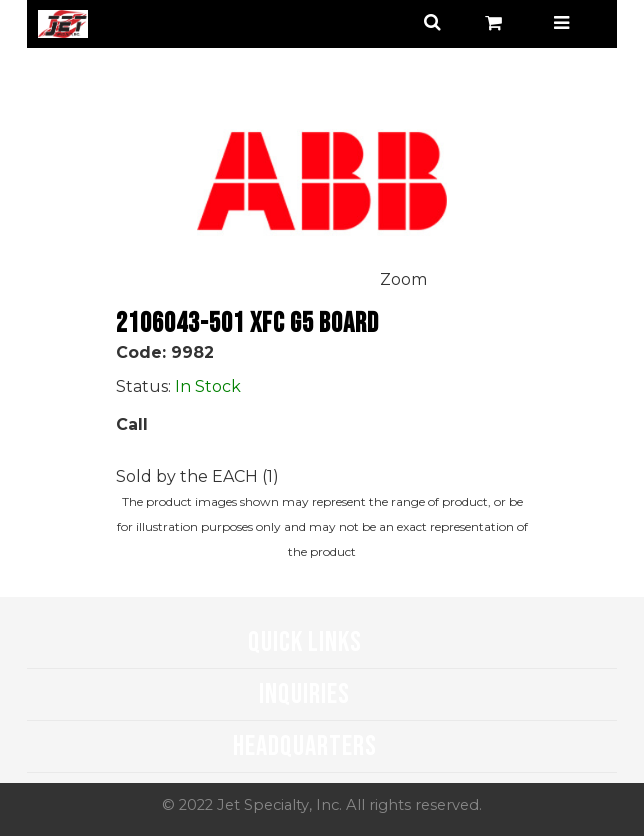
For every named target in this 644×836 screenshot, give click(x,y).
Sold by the (164, 476)
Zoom (403, 279)
